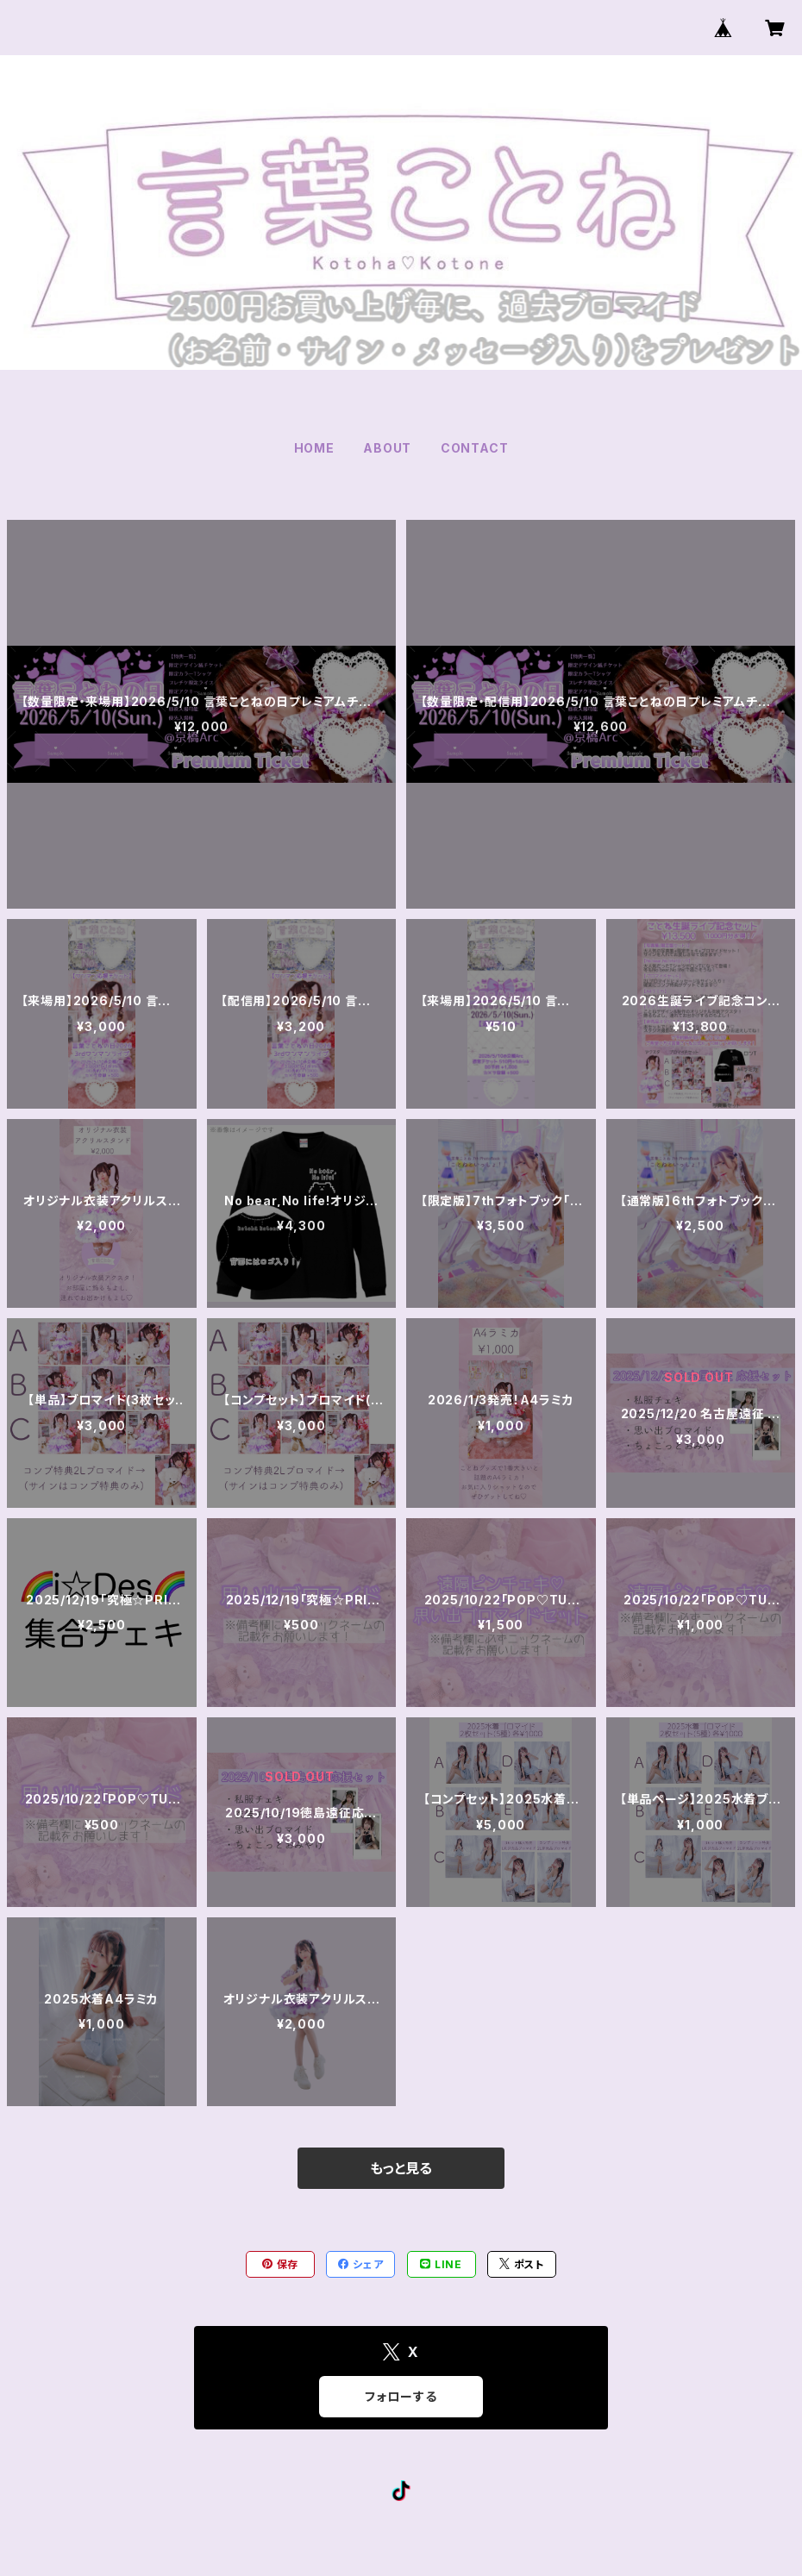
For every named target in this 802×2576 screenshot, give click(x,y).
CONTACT (475, 448)
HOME (314, 448)
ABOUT (387, 448)
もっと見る (401, 2168)
